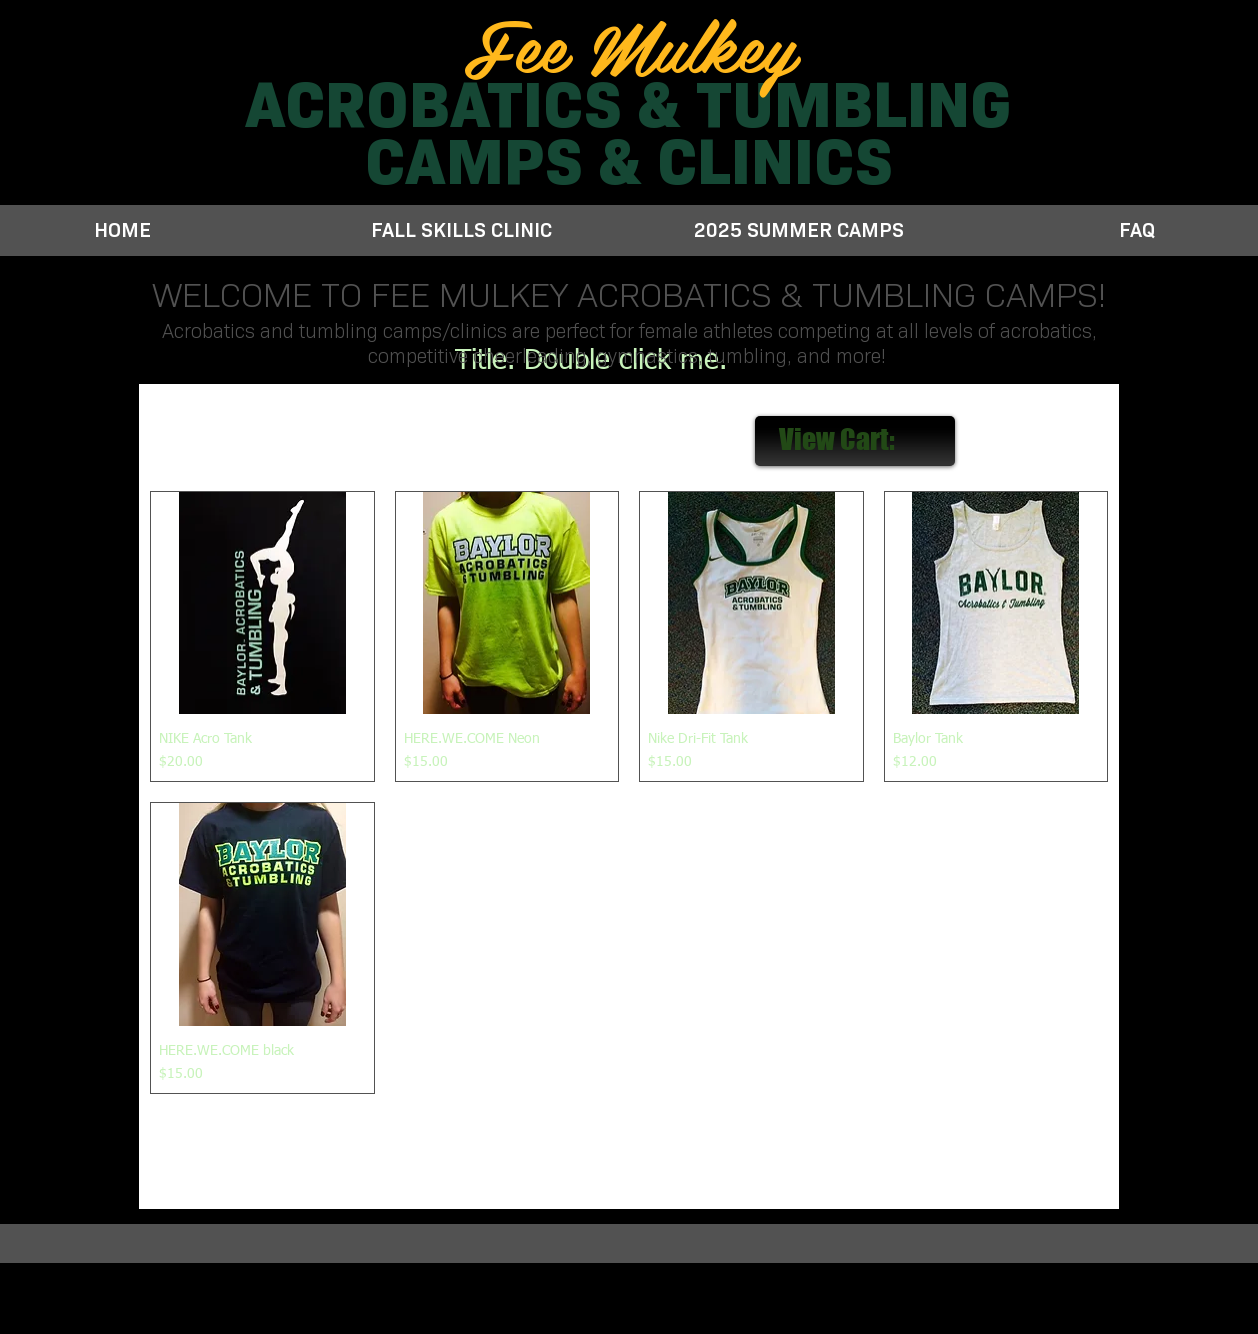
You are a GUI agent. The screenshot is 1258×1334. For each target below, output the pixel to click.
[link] (856, 440)
